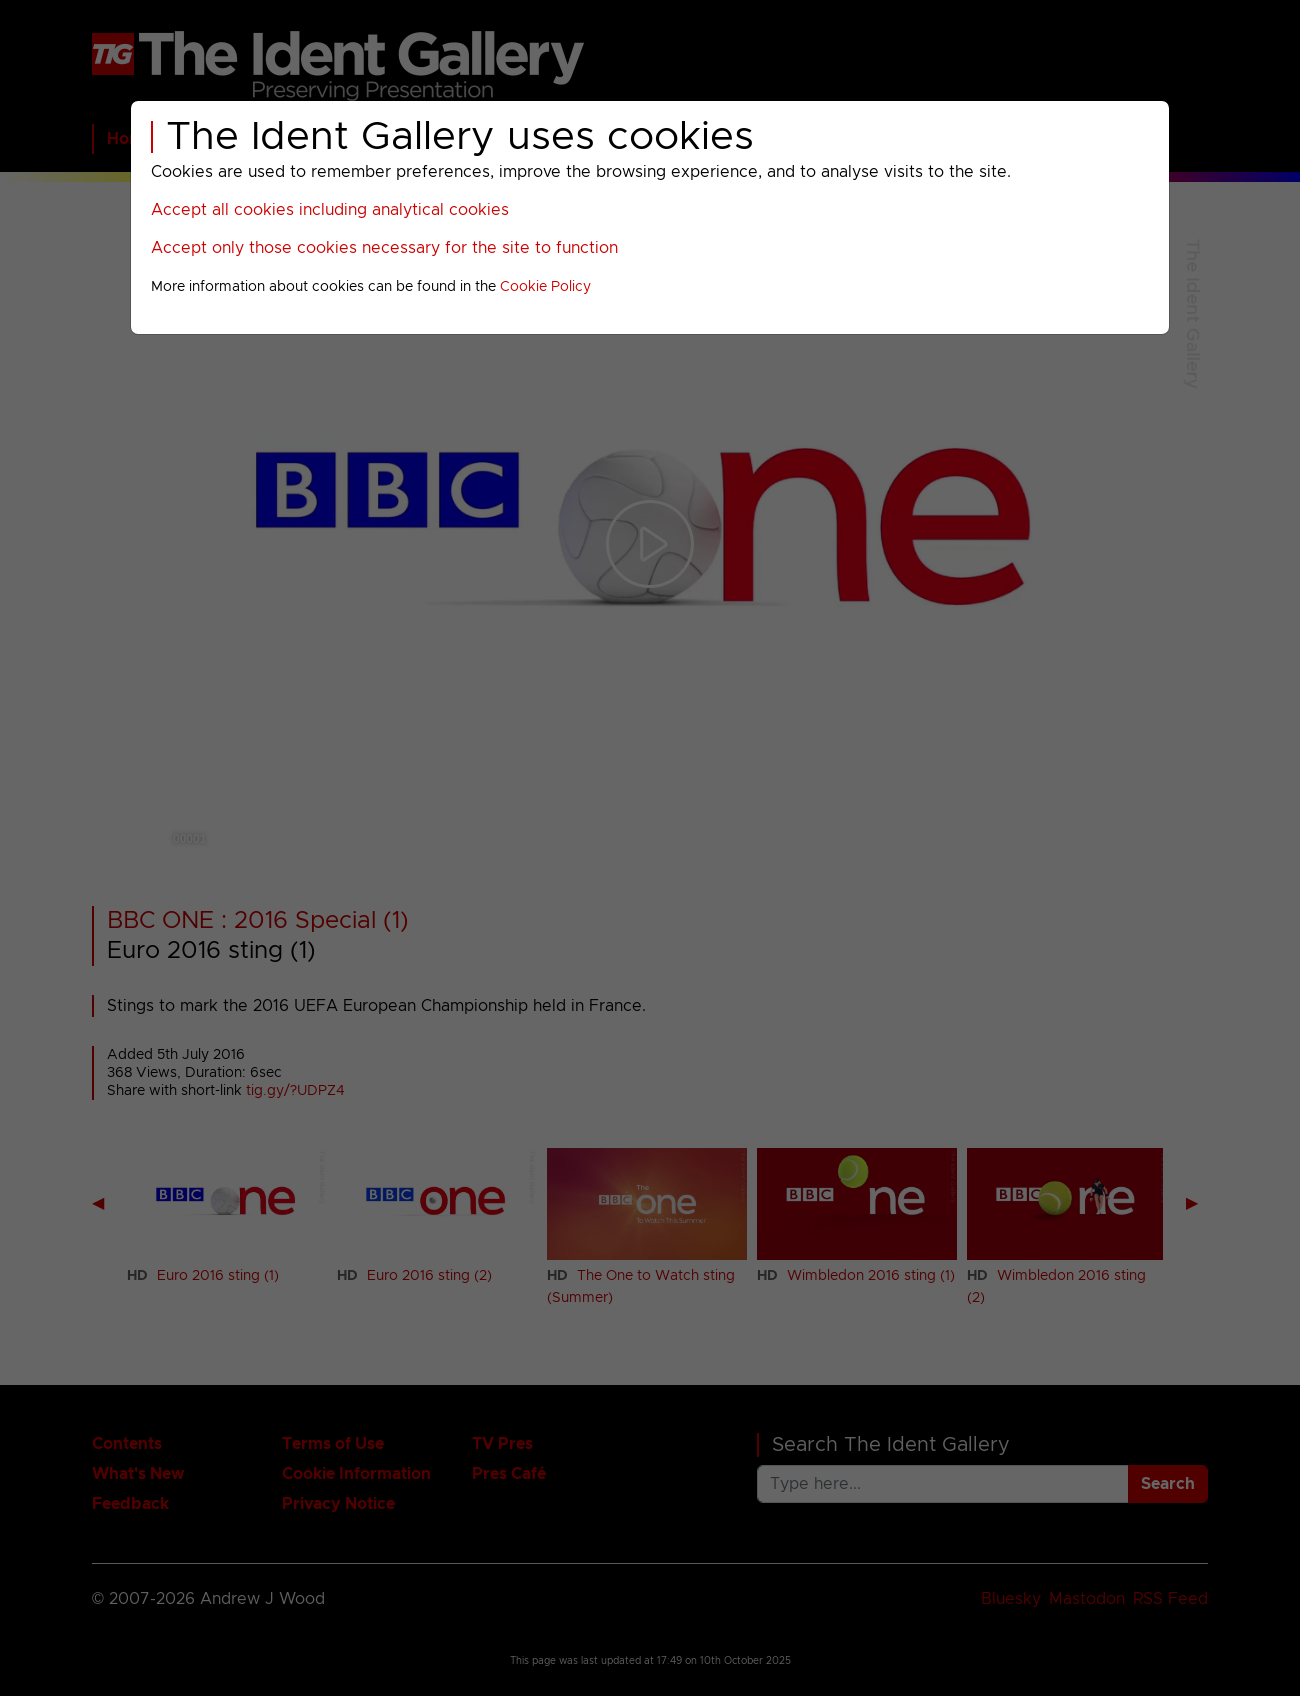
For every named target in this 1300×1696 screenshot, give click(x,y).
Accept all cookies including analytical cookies (330, 210)
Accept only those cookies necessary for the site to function (384, 248)
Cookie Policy (545, 287)
